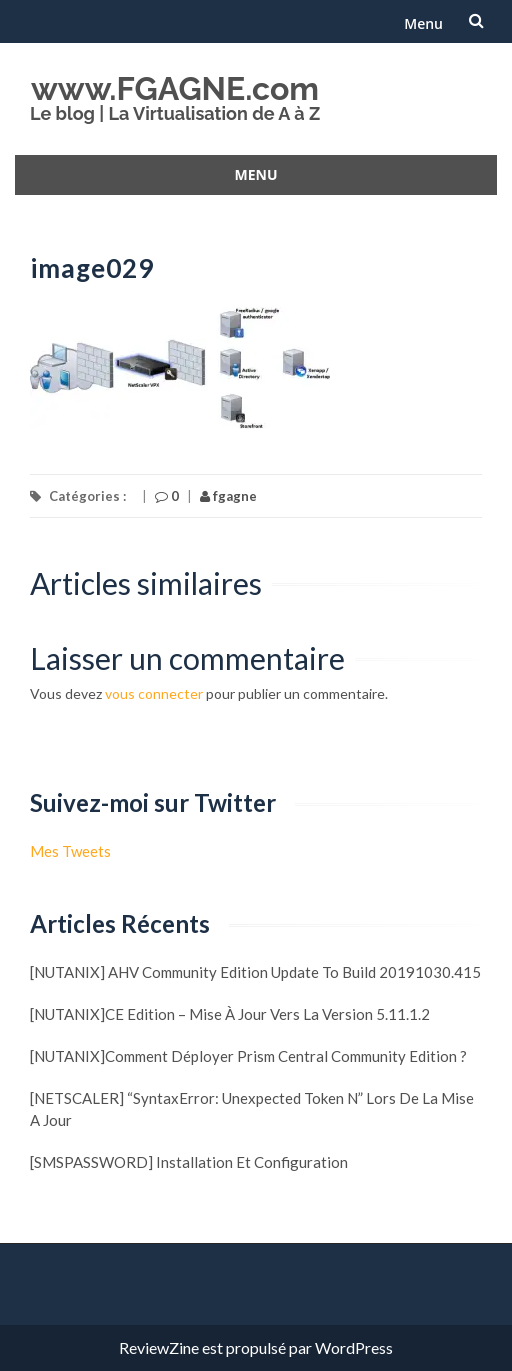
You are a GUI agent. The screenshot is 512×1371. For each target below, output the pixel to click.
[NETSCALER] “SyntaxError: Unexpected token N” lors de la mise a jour (252, 1109)
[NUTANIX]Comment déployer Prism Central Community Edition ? (248, 1056)
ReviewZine (159, 1347)
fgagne (228, 496)
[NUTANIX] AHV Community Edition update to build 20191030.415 (255, 972)
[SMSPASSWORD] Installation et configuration (189, 1162)
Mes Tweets (70, 851)
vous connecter (154, 693)
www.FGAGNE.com (175, 88)
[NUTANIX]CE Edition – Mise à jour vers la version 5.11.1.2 (230, 1014)
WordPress (354, 1347)
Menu (423, 23)
